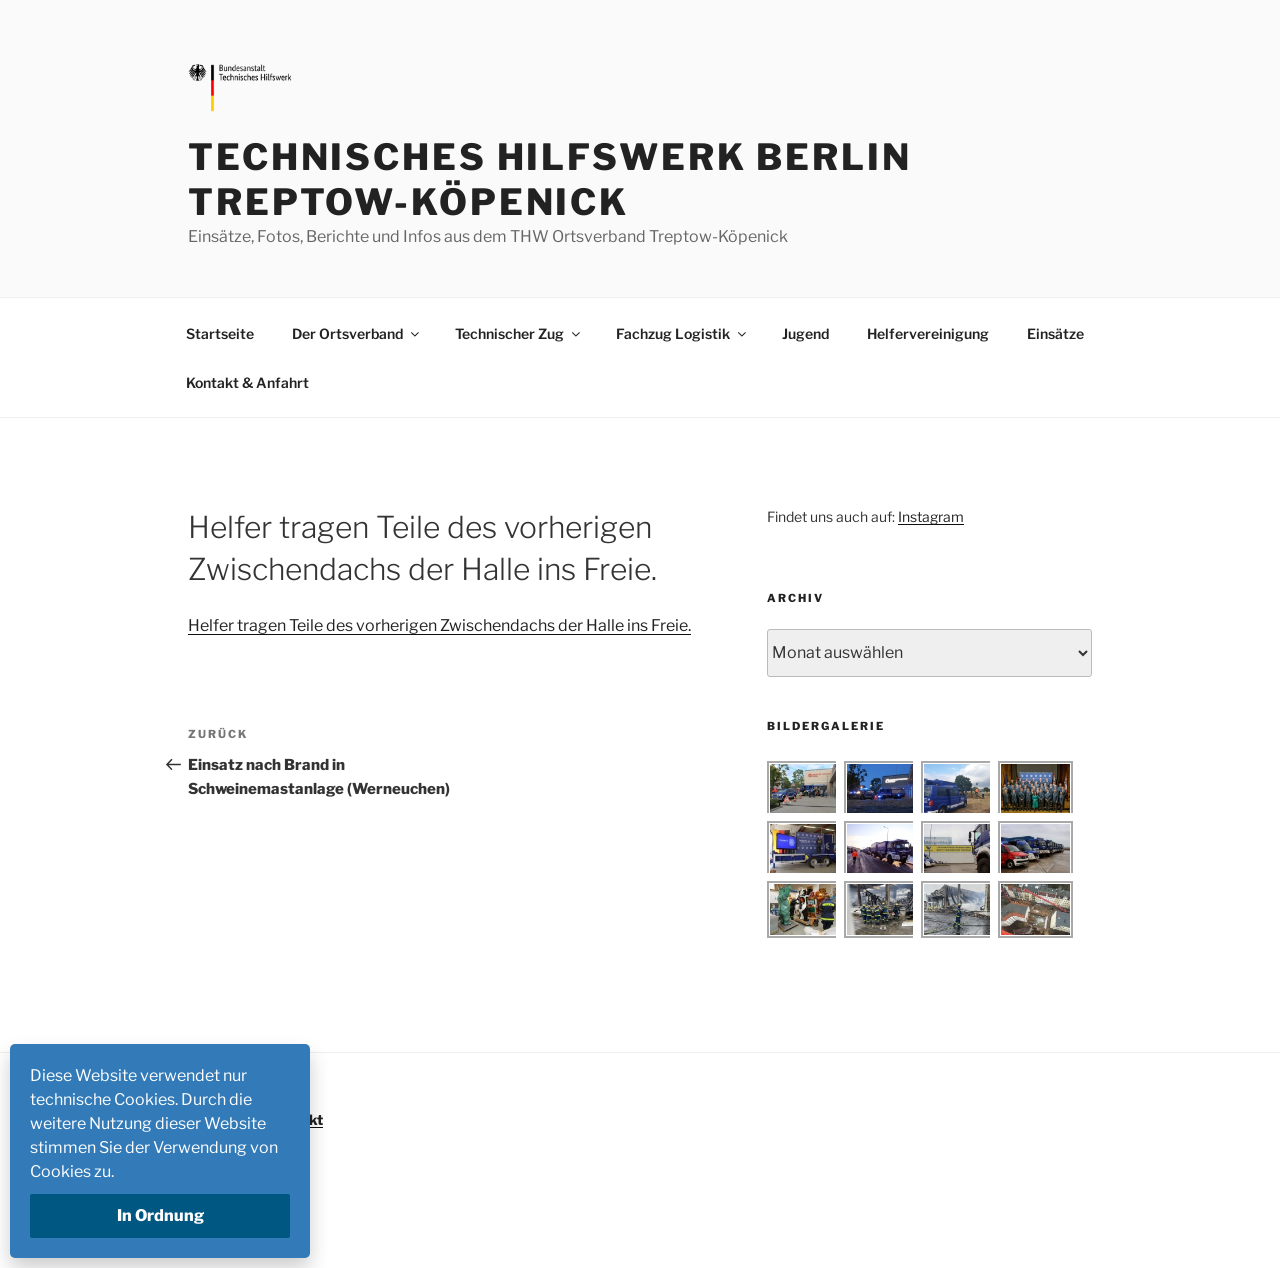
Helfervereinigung (928, 333)
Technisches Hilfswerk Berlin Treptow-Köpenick (550, 179)
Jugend (805, 333)
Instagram (931, 516)
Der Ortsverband (357, 333)
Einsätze (1055, 333)
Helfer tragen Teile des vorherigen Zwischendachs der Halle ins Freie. (439, 625)
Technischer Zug (519, 333)
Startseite (220, 333)
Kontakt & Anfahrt (247, 382)
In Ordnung (160, 1215)
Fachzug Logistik (682, 333)
